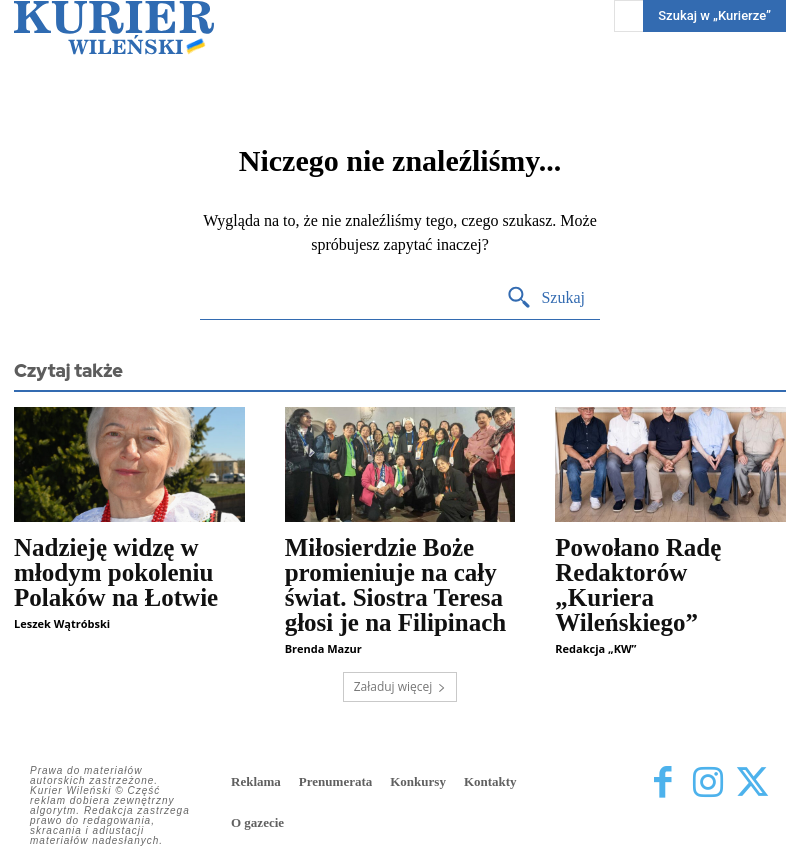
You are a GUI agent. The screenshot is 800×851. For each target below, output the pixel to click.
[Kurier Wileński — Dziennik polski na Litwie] (114, 27)
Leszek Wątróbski (62, 623)
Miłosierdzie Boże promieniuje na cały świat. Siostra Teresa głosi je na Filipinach (396, 585)
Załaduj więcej (400, 686)
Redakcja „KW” (595, 648)
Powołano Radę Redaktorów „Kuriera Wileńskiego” (638, 585)
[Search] (545, 298)
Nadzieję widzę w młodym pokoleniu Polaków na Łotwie (116, 572)
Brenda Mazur (323, 648)
